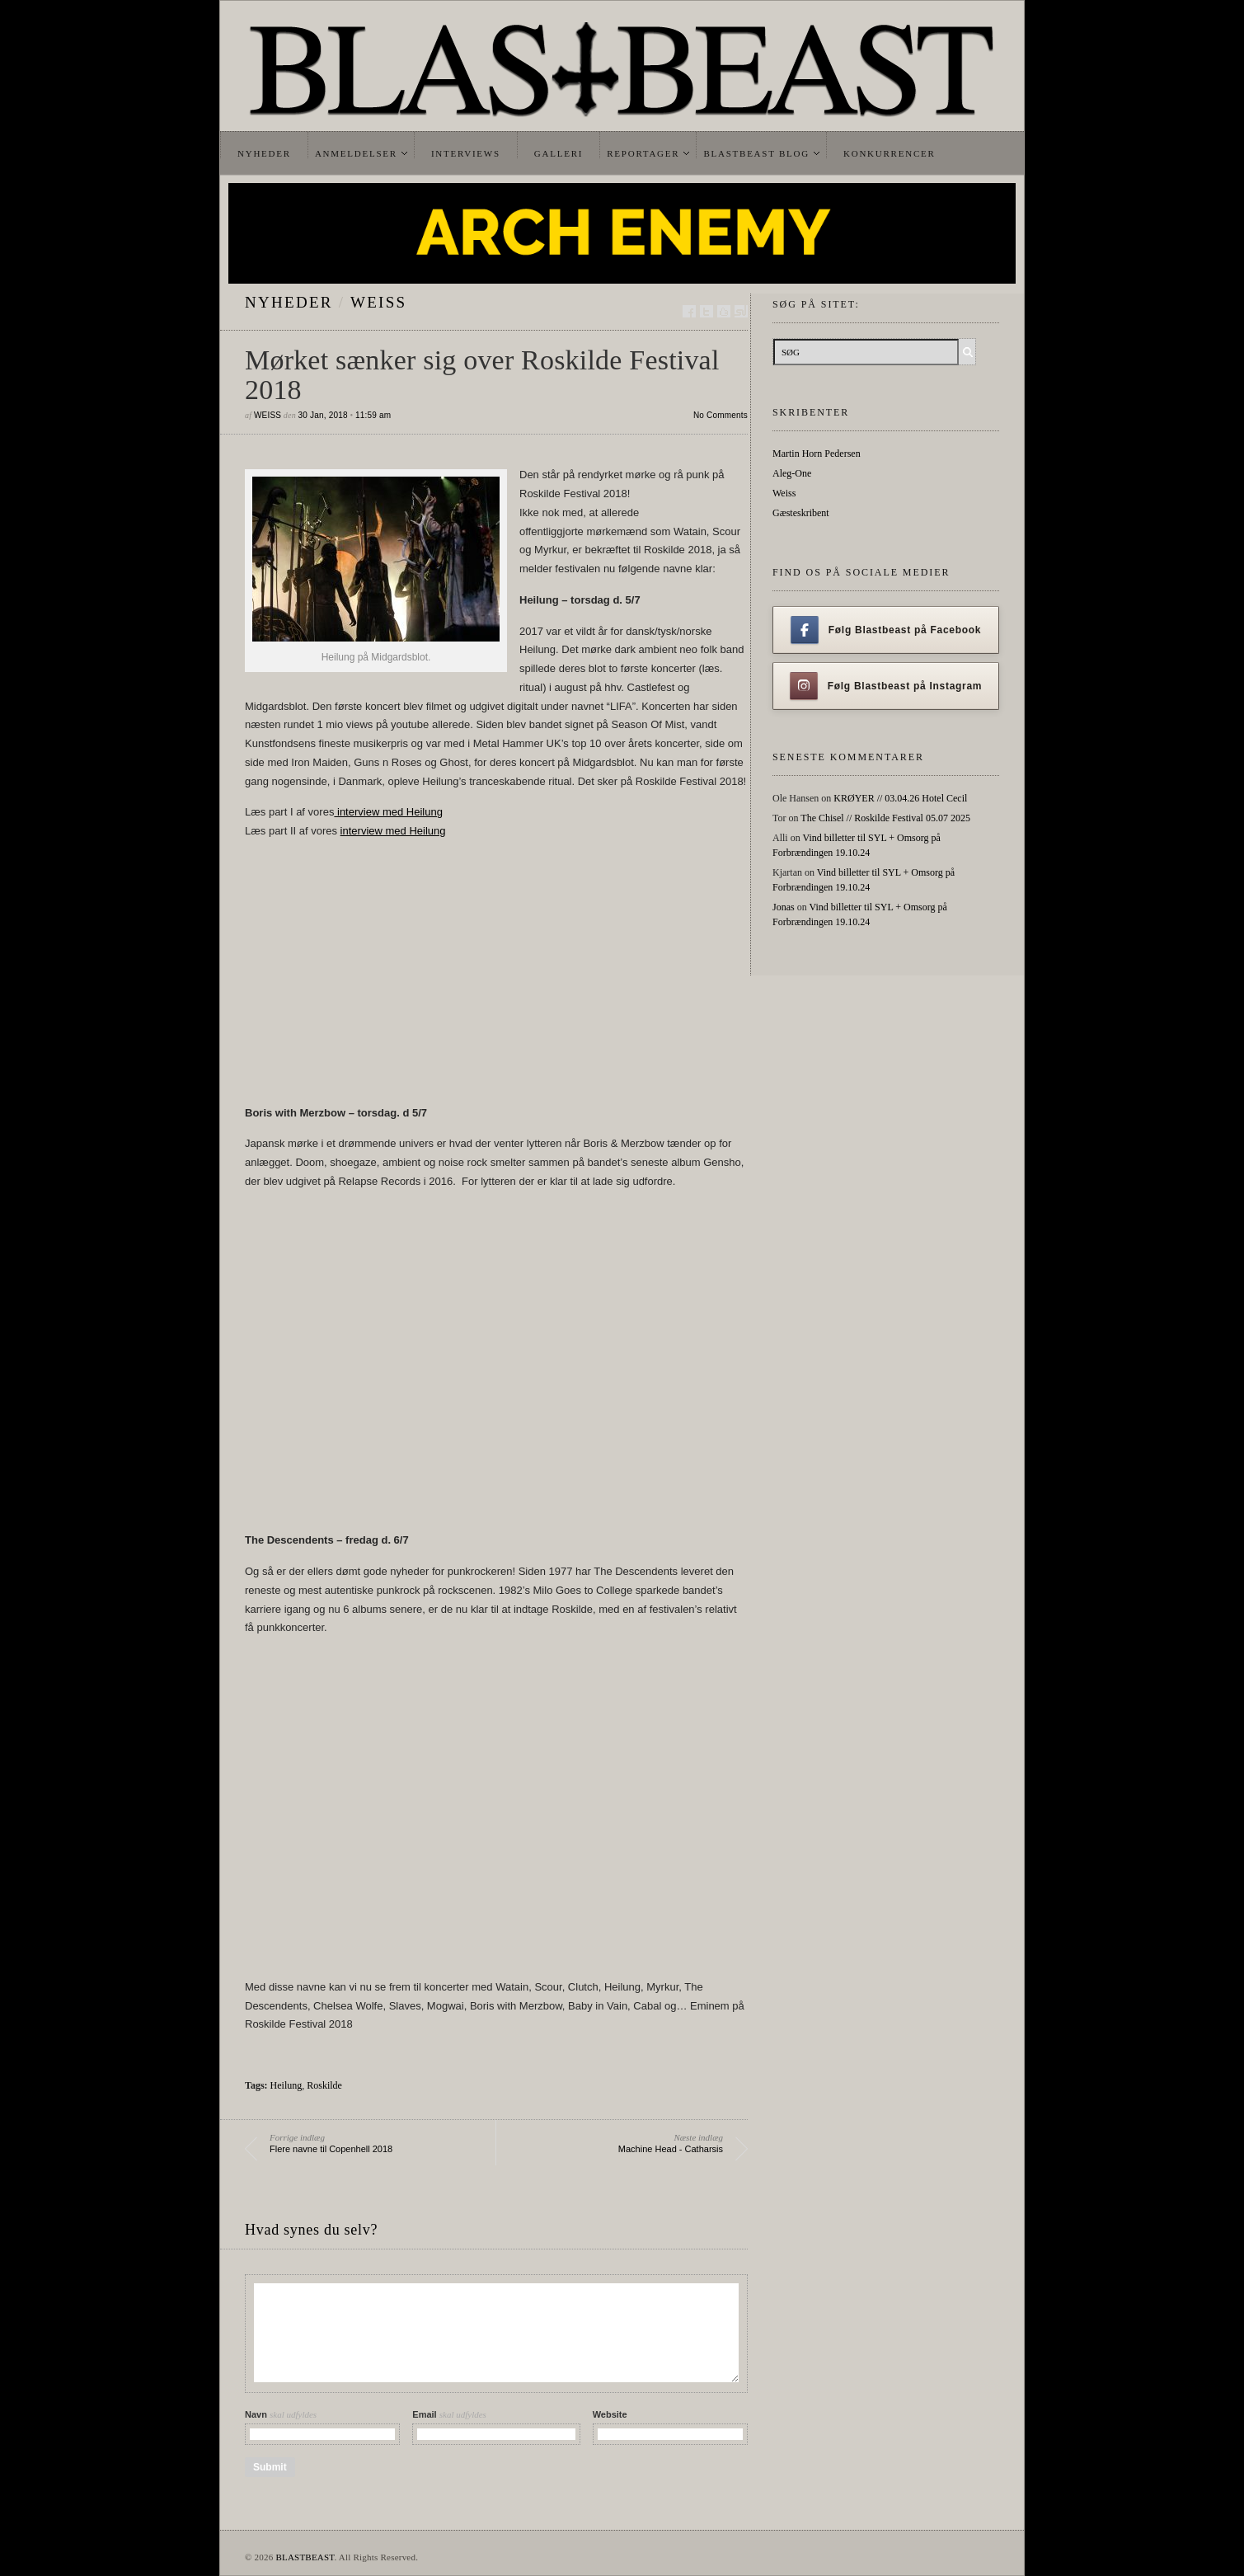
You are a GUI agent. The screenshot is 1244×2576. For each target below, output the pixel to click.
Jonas (783, 907)
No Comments (720, 415)
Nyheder (264, 153)
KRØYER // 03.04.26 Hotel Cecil (900, 798)
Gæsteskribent (800, 513)
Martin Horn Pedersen (816, 453)
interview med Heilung (388, 812)
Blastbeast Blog (756, 153)
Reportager (643, 153)
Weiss (378, 302)
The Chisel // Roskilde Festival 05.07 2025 (885, 818)
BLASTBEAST (304, 2557)
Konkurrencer (889, 153)
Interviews (465, 153)
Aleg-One (791, 473)
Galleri (558, 153)
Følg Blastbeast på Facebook (886, 630)
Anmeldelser (356, 153)
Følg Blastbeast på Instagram (886, 686)
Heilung (286, 2085)
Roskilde (324, 2085)
